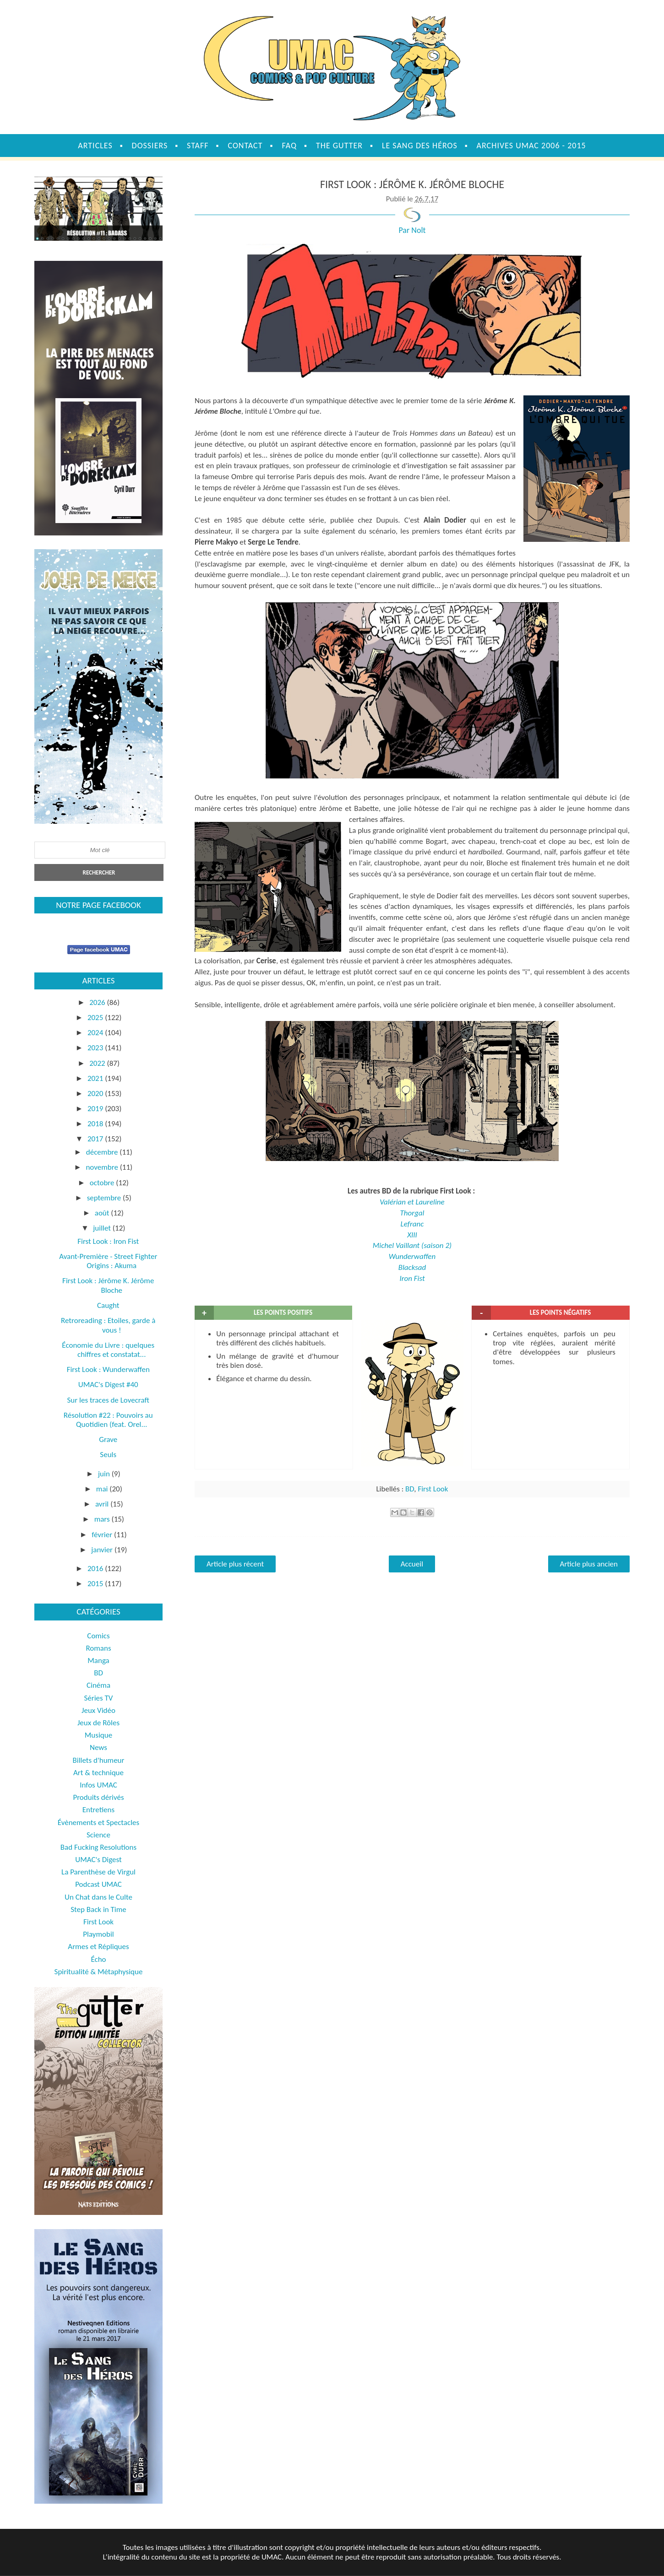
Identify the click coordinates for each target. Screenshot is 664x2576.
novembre (103, 1167)
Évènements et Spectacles (98, 1822)
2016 (96, 1568)
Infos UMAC (98, 1785)
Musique (98, 1735)
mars (103, 1519)
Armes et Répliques (98, 1946)
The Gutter (339, 145)
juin (105, 1474)
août (103, 1213)
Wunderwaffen (412, 1256)
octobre (103, 1183)
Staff (197, 145)
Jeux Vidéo (98, 1710)
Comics (98, 1636)
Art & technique (98, 1772)
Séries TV (98, 1698)
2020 (96, 1093)
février (103, 1534)
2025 (96, 1017)
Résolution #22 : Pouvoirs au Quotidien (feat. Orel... (108, 1419)
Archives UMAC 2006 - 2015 (531, 145)
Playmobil (98, 1934)
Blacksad (412, 1267)
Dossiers (150, 145)
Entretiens (98, 1810)
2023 (96, 1048)
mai (102, 1489)
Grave (108, 1439)
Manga (98, 1660)
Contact (245, 145)
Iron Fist (412, 1278)
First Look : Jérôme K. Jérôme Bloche (108, 1285)
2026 (98, 1002)
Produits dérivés (98, 1797)
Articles (95, 145)
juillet (103, 1228)
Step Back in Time (98, 1909)
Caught (108, 1305)
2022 (98, 1063)
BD (409, 1489)
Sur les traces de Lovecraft (108, 1400)
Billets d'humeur (99, 1760)
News (98, 1747)
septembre (105, 1198)
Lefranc (412, 1224)
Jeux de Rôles (98, 1723)
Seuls (108, 1454)
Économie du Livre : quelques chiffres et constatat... (108, 1349)
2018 (96, 1124)
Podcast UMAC (98, 1884)
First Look (433, 1489)
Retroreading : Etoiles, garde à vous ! (108, 1325)
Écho (98, 1959)
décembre (103, 1152)
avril (102, 1504)
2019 (96, 1108)
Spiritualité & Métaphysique (98, 1972)
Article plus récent (235, 1564)
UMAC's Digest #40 (108, 1384)
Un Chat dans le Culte (98, 1897)
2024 (96, 1032)
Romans (98, 1648)
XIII (412, 1235)
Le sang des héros (419, 145)
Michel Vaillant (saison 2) (412, 1245)
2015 (96, 1583)
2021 (96, 1078)
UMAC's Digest (98, 1859)
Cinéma (98, 1685)
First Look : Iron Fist (108, 1241)
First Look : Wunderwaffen (108, 1369)
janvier (102, 1550)
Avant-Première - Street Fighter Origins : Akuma (108, 1261)
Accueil (412, 1564)
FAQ (289, 145)
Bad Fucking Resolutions (98, 1847)
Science (98, 1835)
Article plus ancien (589, 1564)
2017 (96, 1139)
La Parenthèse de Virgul (98, 1872)
